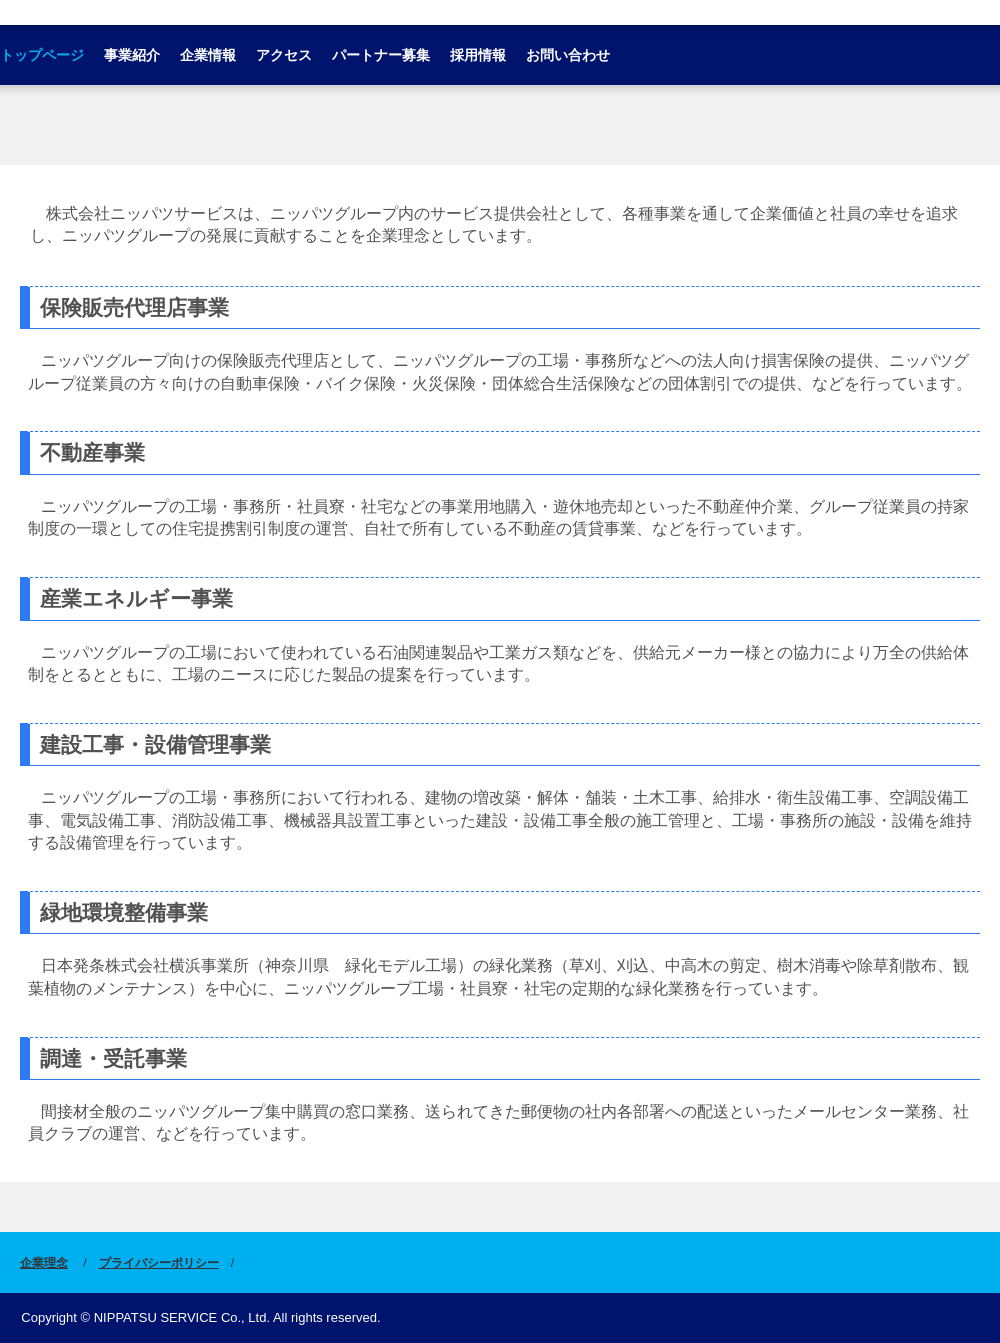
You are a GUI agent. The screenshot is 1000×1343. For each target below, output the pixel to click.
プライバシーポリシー (159, 1263)
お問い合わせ (568, 55)
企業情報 (208, 55)
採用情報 (478, 55)
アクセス (284, 55)
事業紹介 (132, 55)
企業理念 (44, 1263)
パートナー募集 (381, 55)
